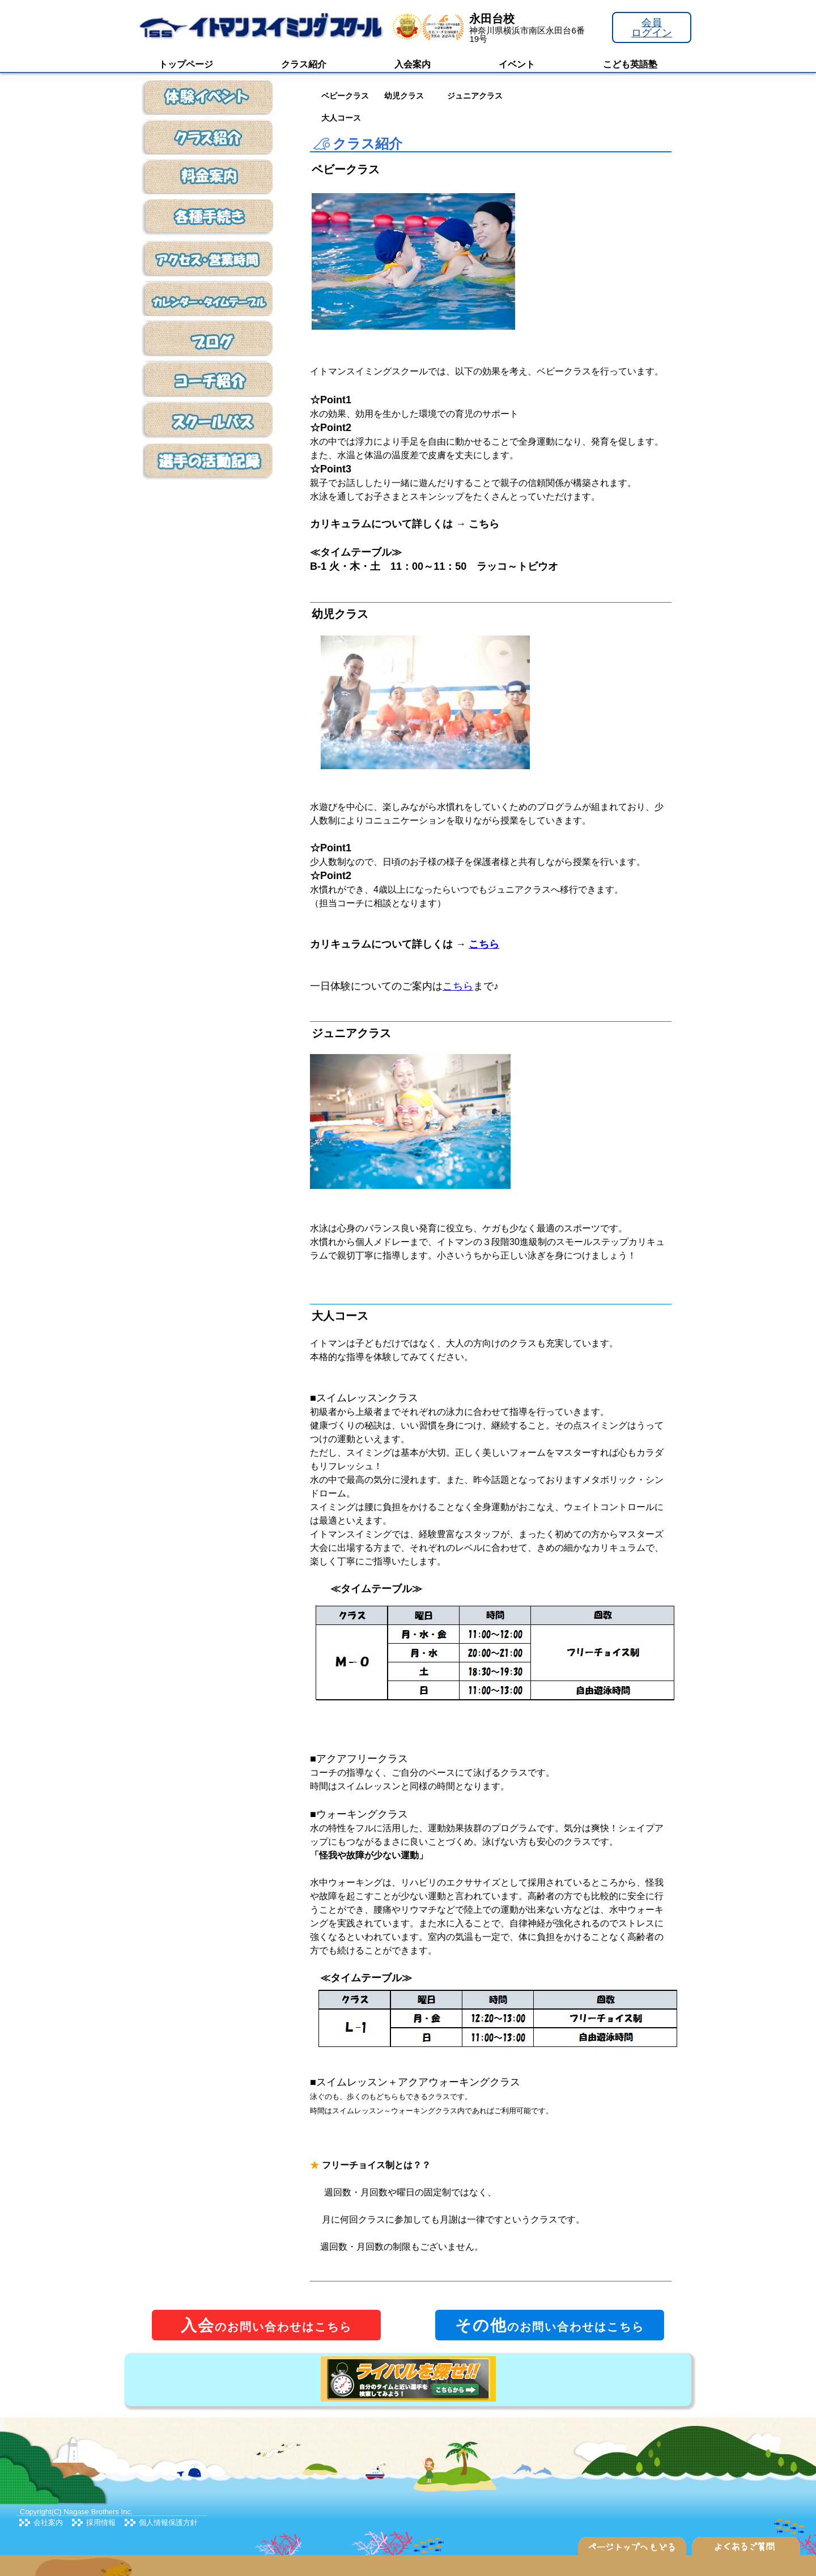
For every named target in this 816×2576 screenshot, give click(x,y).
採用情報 (101, 2522)
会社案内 (48, 2522)
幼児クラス (404, 95)
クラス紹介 (303, 64)
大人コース (341, 117)
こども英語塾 (630, 64)
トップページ (186, 64)
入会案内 (412, 64)
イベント (517, 64)
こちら (458, 986)
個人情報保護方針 (168, 2522)
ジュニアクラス (475, 95)
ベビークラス (345, 95)
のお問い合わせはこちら (266, 2325)
